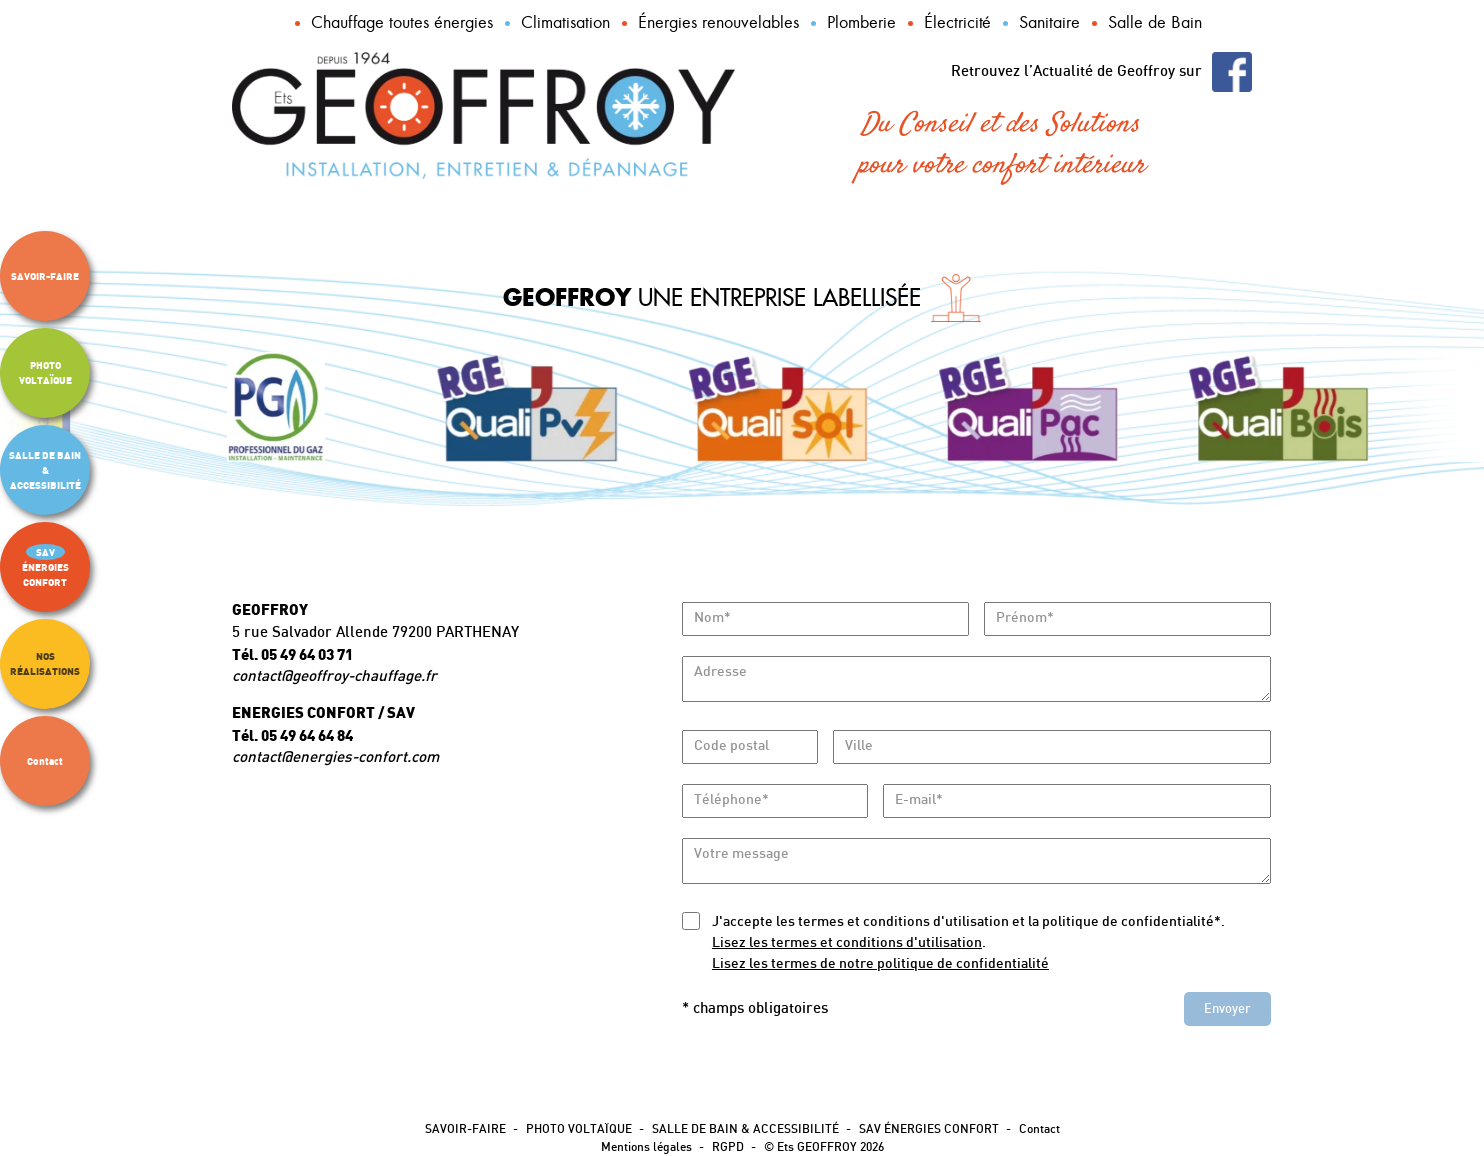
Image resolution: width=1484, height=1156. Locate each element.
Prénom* (1025, 618)
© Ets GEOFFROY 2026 (824, 1147)
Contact (1039, 1129)
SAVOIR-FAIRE (465, 1129)
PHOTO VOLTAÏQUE (579, 1129)
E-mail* (919, 800)
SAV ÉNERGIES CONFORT (929, 1129)
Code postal (731, 746)
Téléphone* (731, 800)
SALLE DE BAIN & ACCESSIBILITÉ (745, 1129)
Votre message (741, 854)
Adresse (720, 672)
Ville (859, 746)
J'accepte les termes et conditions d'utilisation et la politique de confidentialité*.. (968, 943)
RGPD (728, 1147)
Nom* (712, 618)
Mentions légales (646, 1147)
